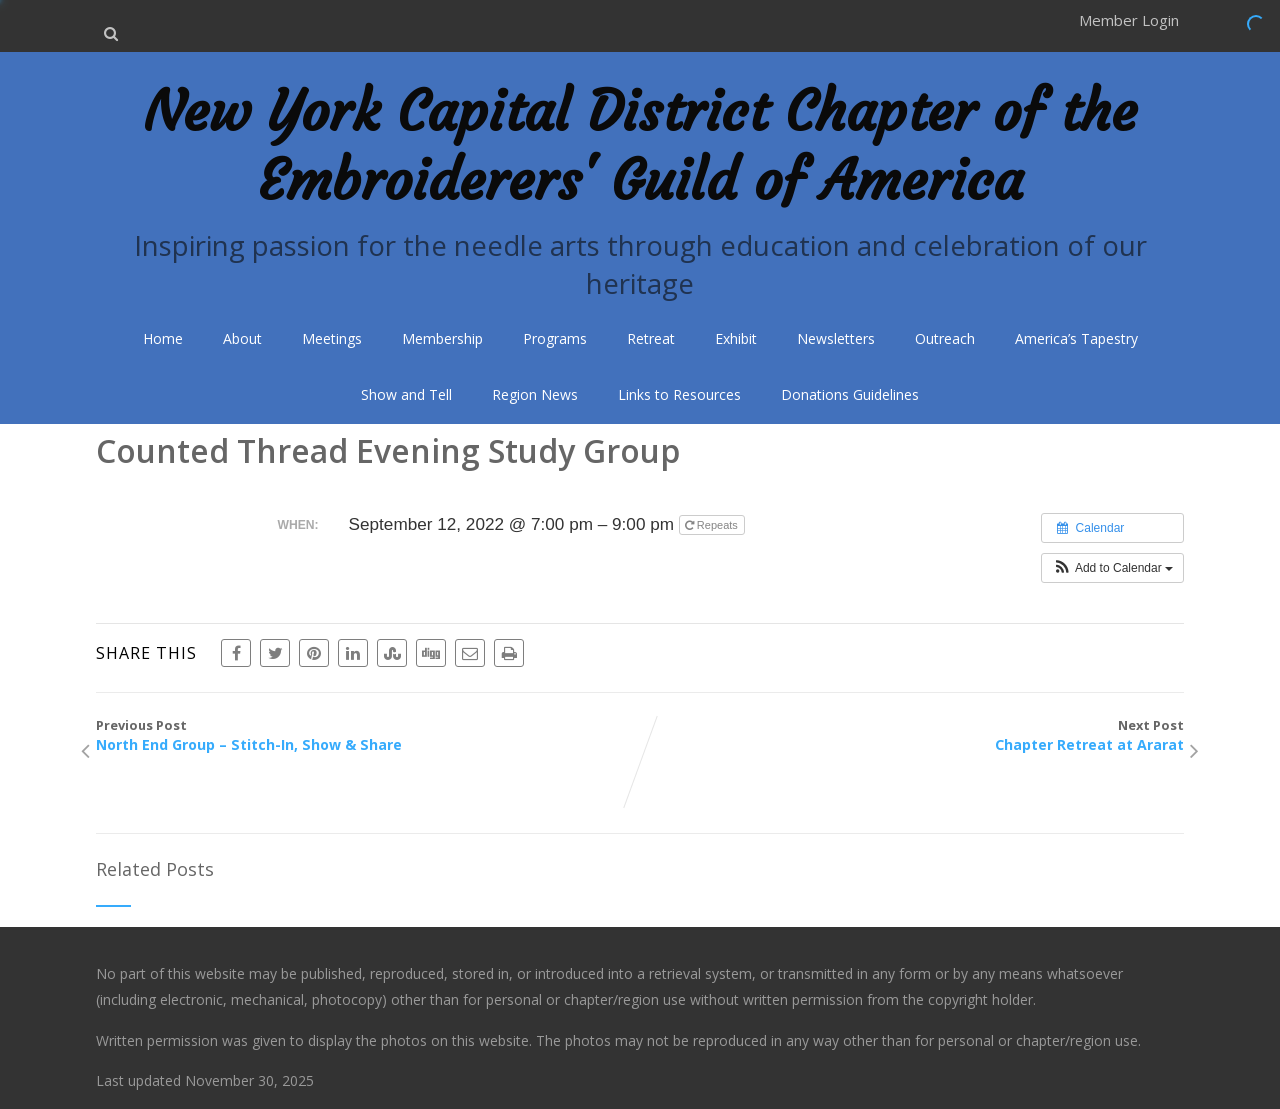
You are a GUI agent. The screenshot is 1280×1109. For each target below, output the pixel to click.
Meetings (332, 338)
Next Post (912, 735)
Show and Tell (406, 394)
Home (163, 338)
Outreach (945, 338)
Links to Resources (679, 394)
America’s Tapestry (1076, 338)
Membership (442, 338)
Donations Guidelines (850, 394)
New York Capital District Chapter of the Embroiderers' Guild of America (640, 146)
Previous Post (368, 735)
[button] (1112, 568)
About (242, 338)
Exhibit (736, 338)
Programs (555, 338)
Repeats (713, 525)
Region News (535, 394)
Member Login (1129, 20)
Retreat (651, 338)
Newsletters (836, 338)
